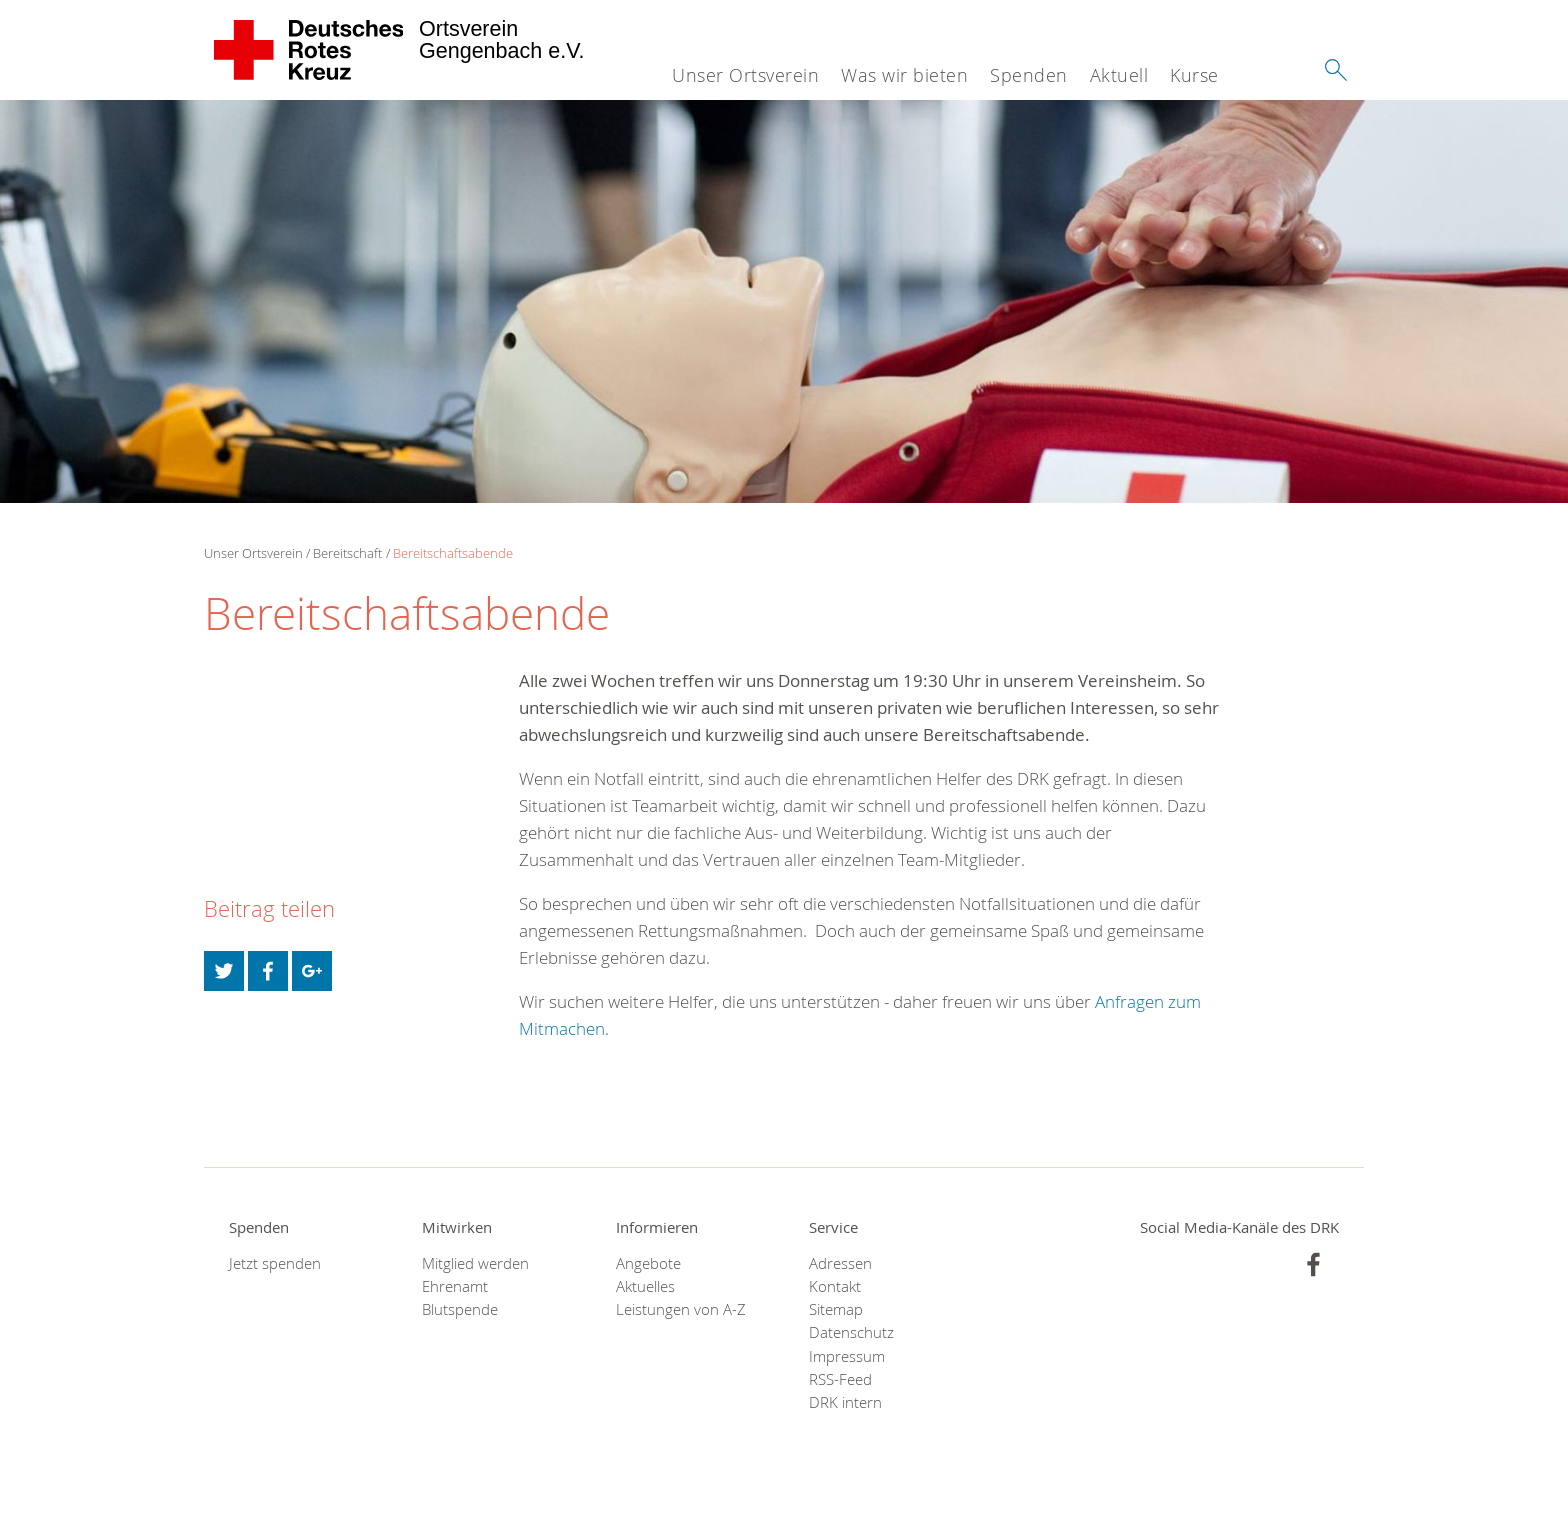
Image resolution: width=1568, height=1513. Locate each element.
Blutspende (460, 1309)
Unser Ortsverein (745, 75)
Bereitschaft (347, 553)
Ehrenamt (455, 1286)
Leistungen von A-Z (681, 1309)
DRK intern (845, 1402)
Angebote (648, 1263)
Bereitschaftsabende (453, 553)
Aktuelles (645, 1286)
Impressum (847, 1356)
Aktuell (1119, 75)
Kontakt (835, 1286)
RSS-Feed (840, 1379)
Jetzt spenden (275, 1263)
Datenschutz (851, 1332)
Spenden (1029, 75)
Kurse (1194, 75)
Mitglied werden (475, 1263)
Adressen (840, 1263)
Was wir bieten (904, 75)
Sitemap (836, 1309)
